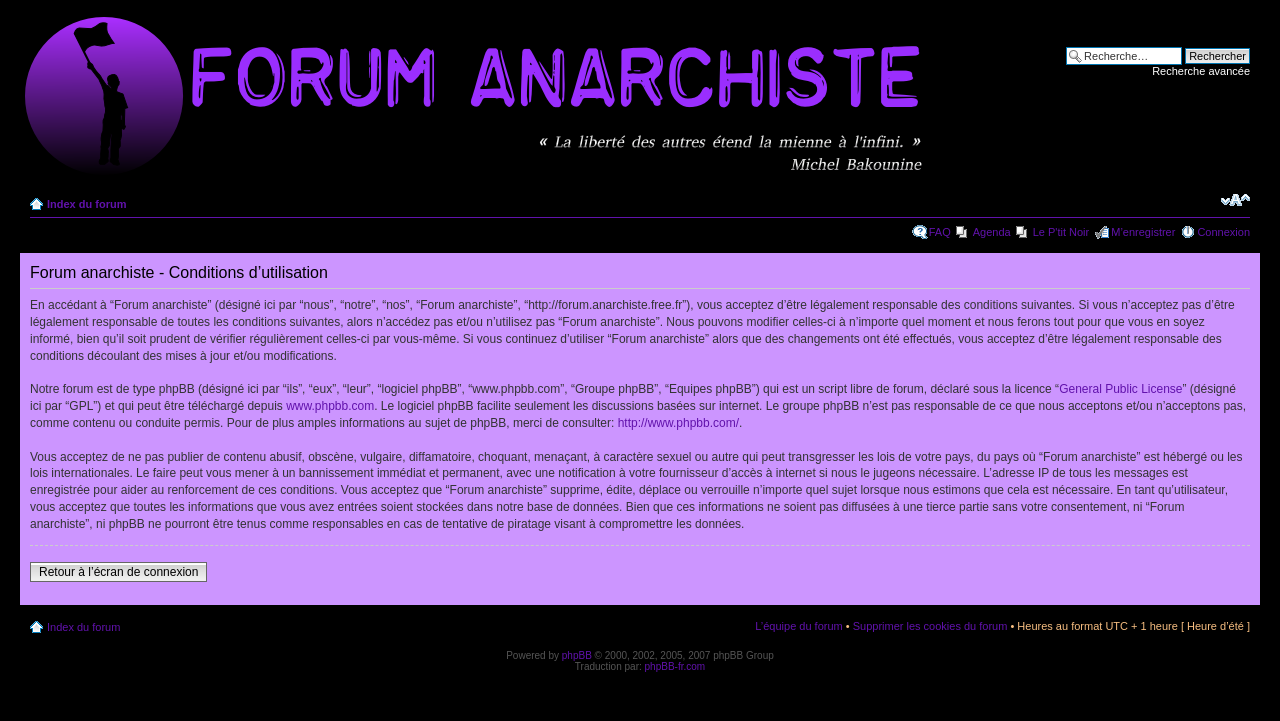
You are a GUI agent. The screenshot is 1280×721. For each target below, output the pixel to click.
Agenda (992, 232)
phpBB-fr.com (675, 666)
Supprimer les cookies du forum (930, 626)
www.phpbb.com (330, 406)
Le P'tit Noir (1061, 232)
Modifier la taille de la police (1235, 200)
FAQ (940, 232)
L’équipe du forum (798, 626)
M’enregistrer (1143, 232)
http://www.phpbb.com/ (678, 423)
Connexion (1223, 232)
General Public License (1120, 389)
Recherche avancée (1201, 71)
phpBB (577, 655)
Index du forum (86, 204)
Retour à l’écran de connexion (118, 572)
